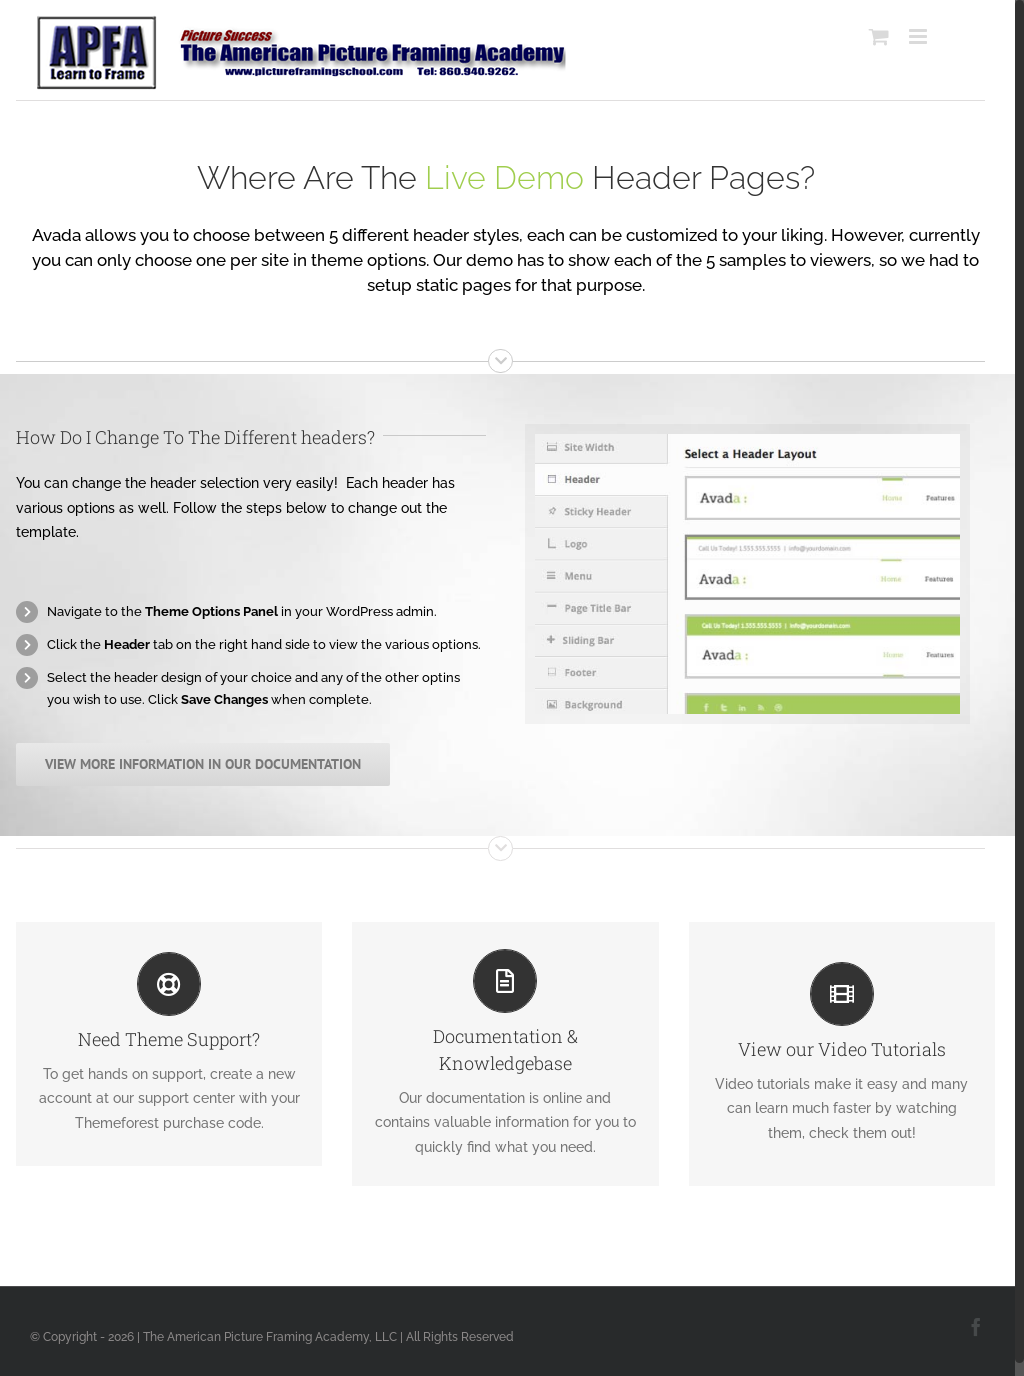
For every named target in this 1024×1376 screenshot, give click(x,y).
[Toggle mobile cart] (879, 36)
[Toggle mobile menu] (919, 36)
